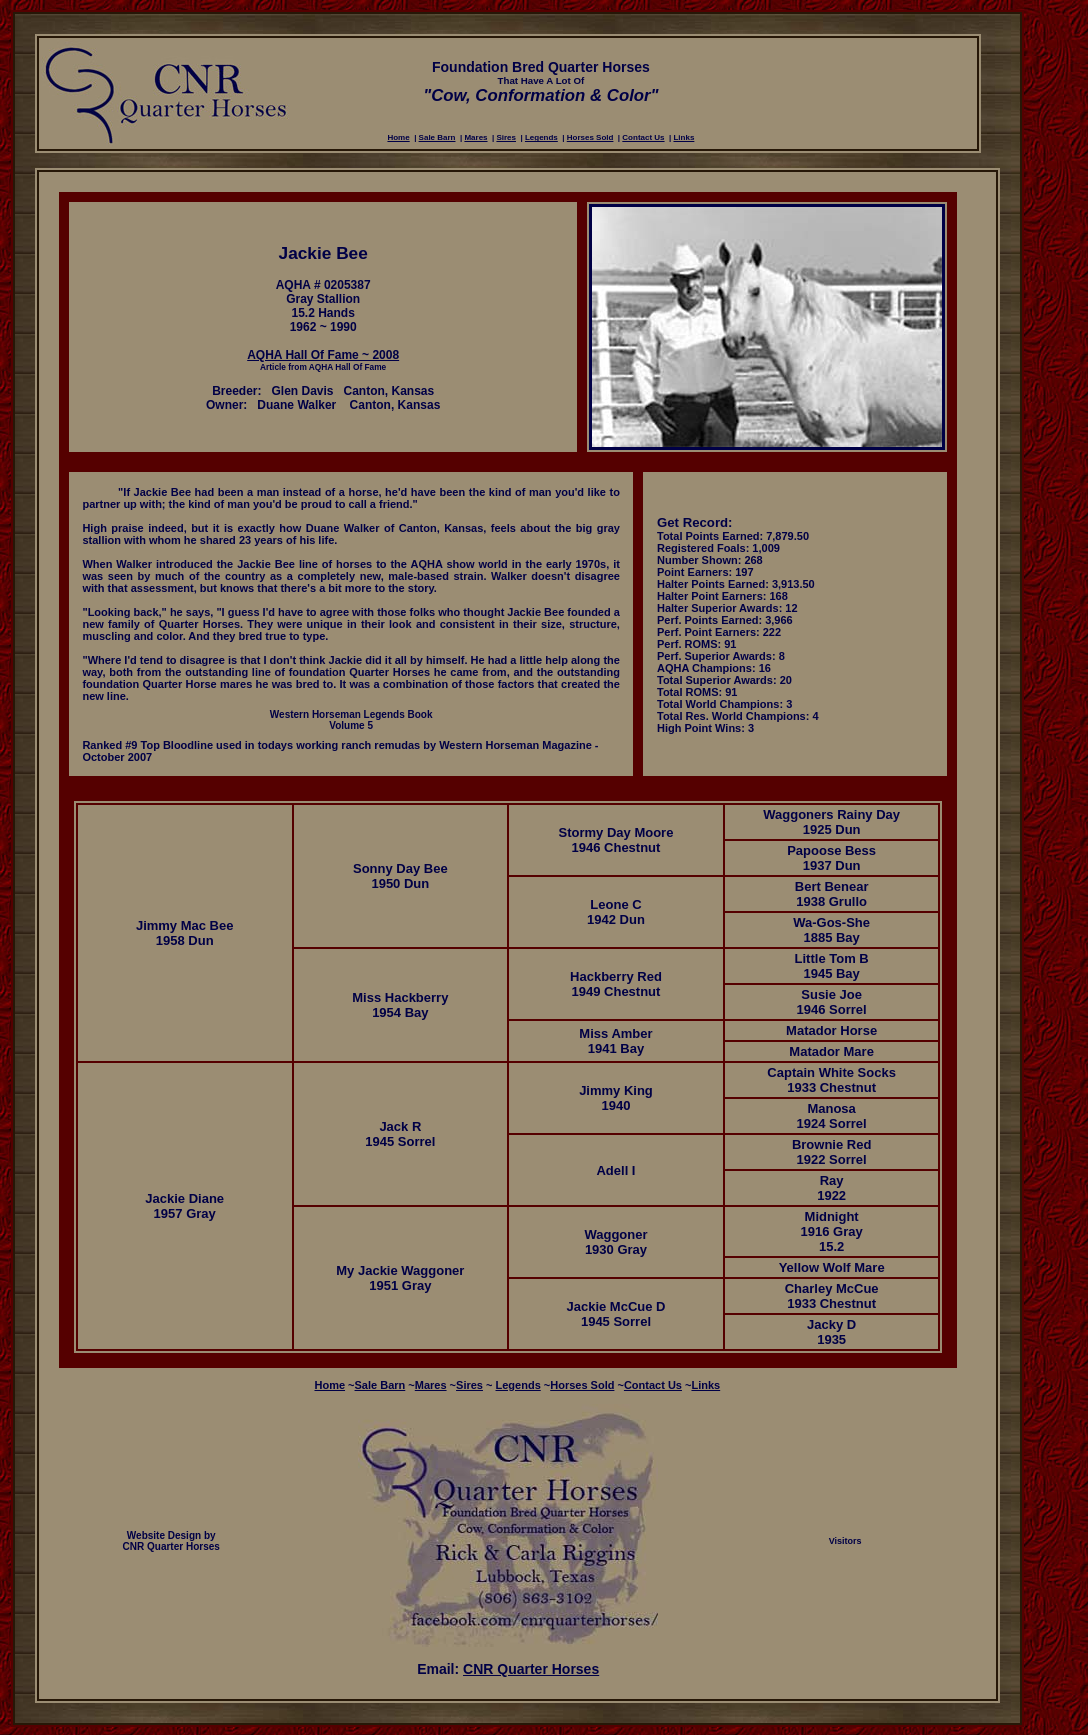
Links (683, 137)
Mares (475, 137)
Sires (506, 137)
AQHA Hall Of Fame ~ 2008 (323, 355)
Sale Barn (437, 137)
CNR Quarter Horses (531, 1669)
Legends (541, 137)
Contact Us (643, 137)
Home (398, 137)
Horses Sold (590, 137)
